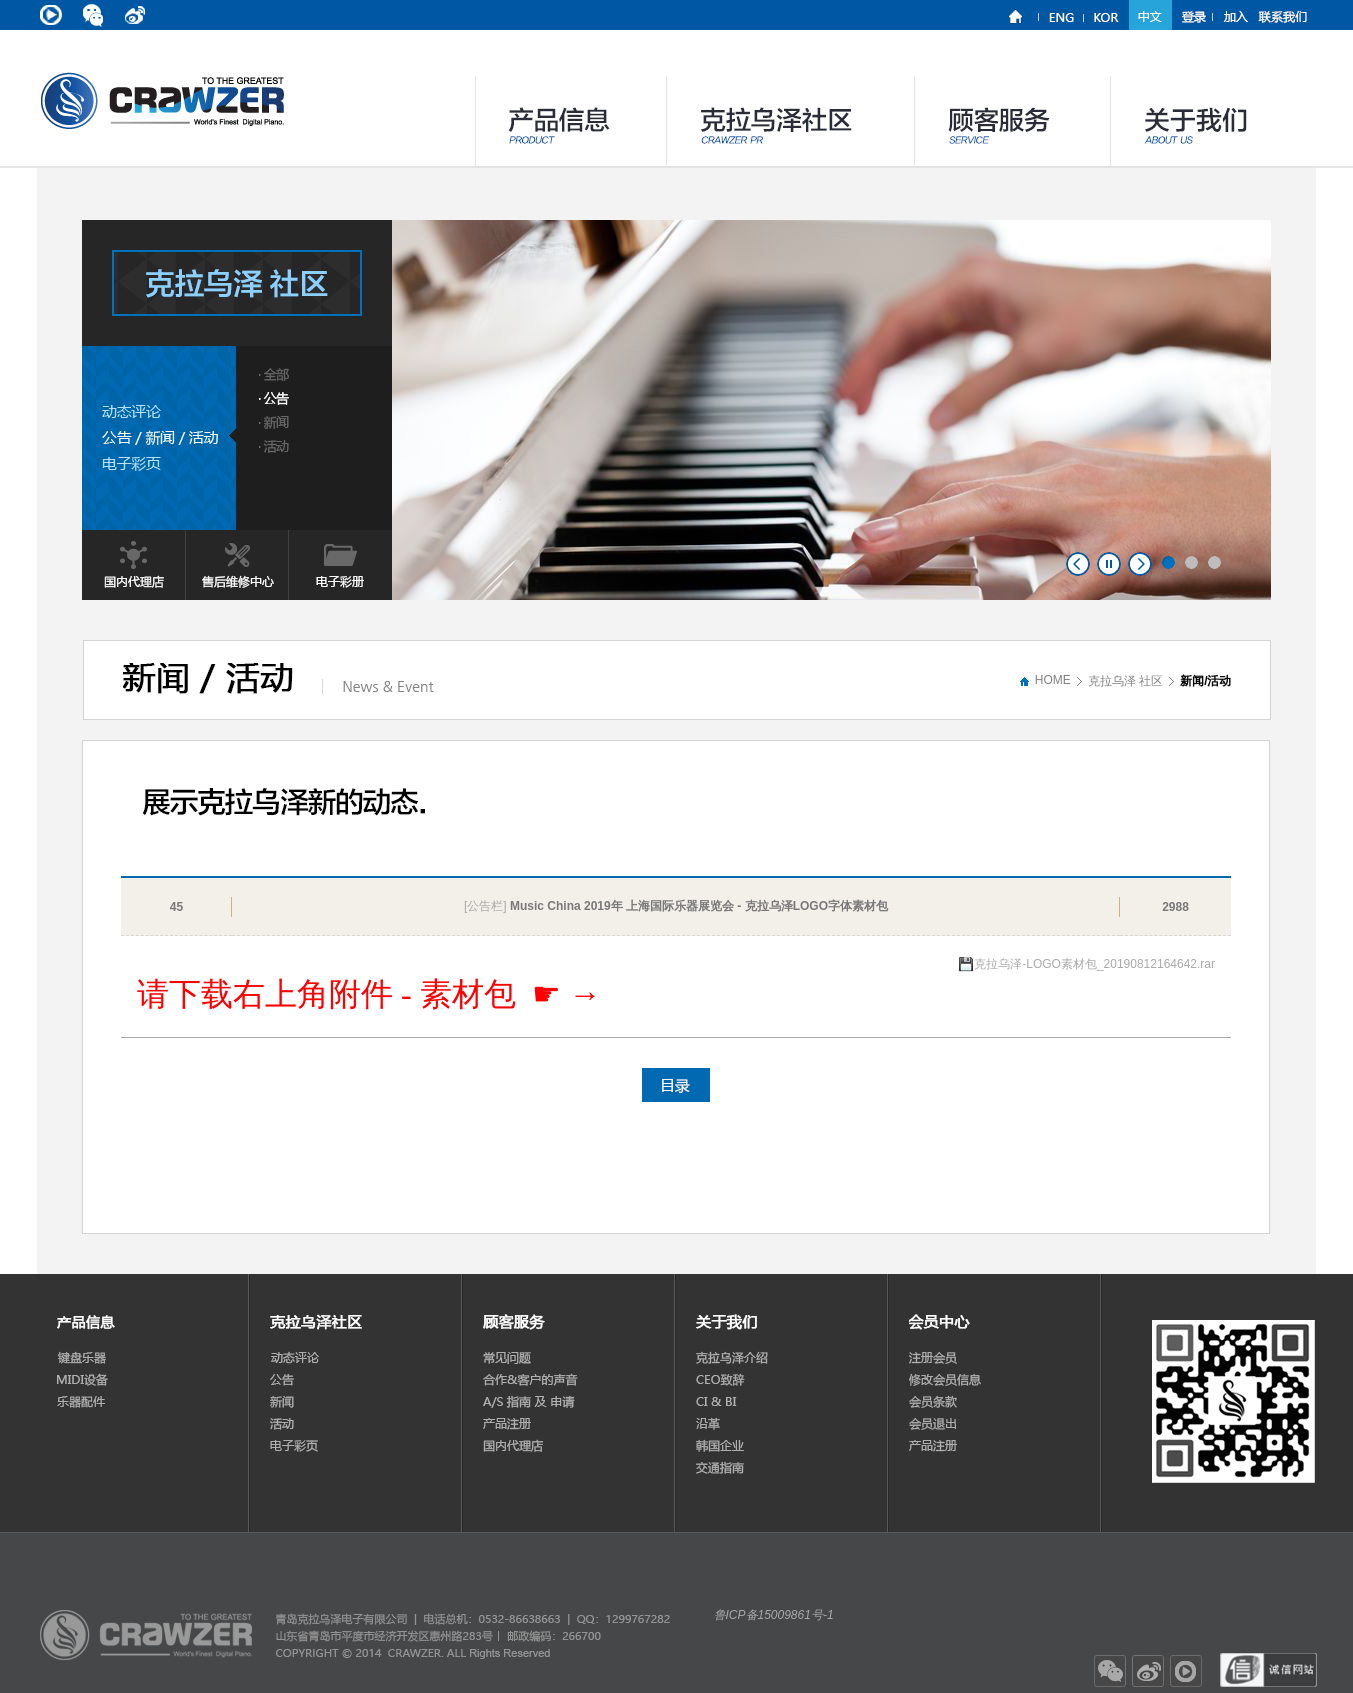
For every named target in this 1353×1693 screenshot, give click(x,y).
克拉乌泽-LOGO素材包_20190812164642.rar (1094, 964)
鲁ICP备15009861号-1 (774, 1615)
